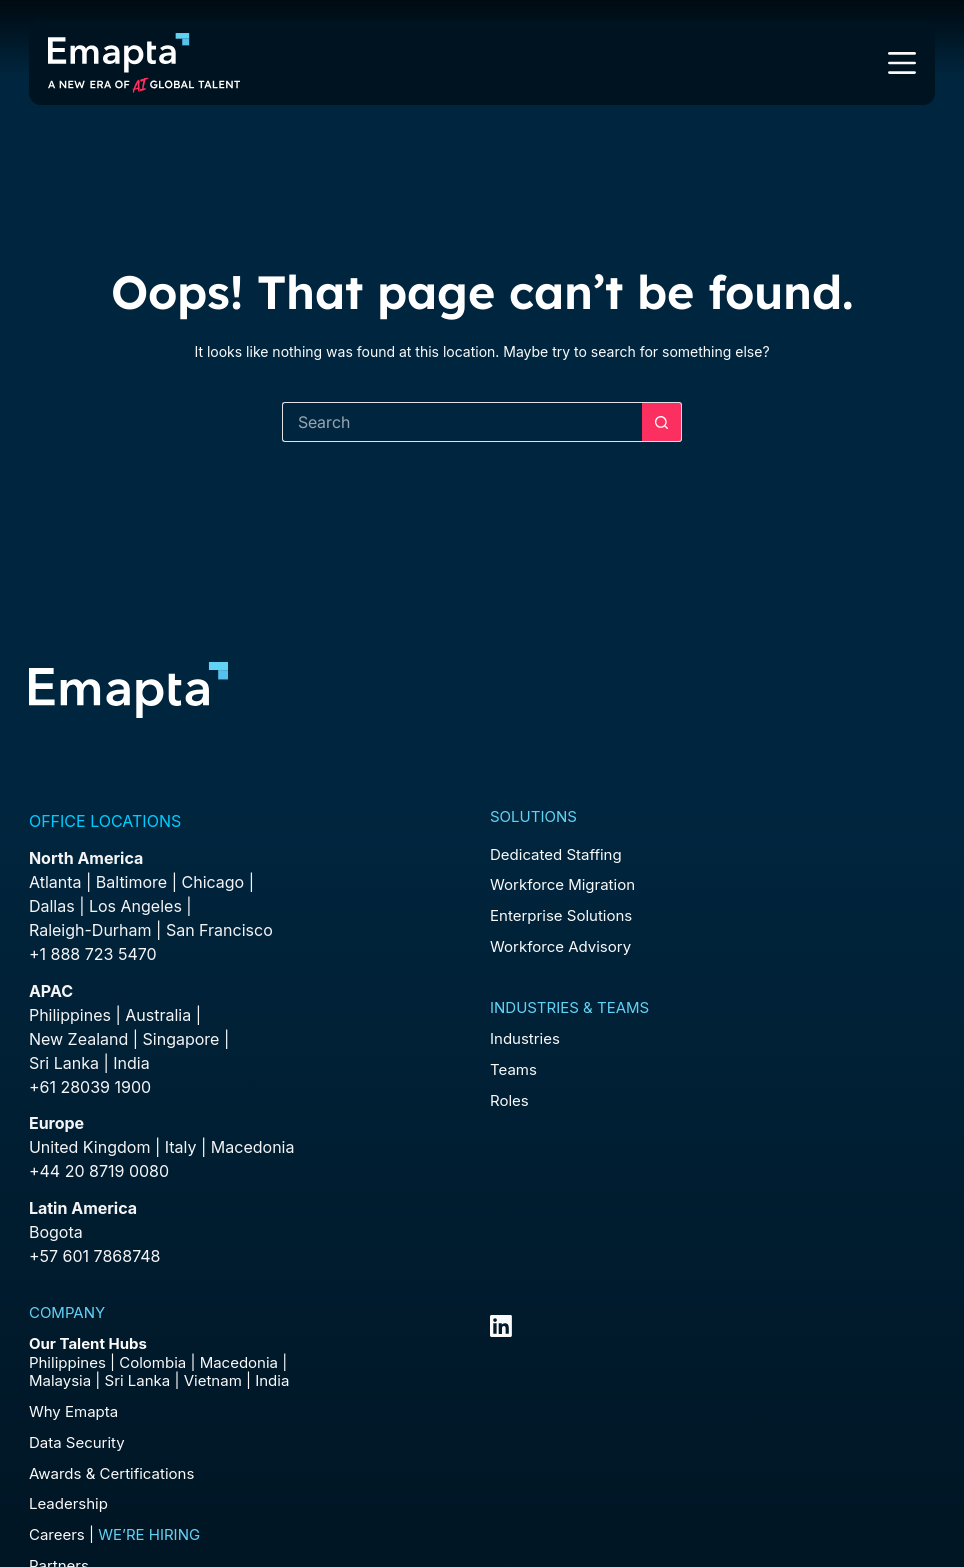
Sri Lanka (64, 1063)
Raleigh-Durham (90, 930)
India (272, 1380)
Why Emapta (73, 1411)
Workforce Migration (562, 884)
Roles (509, 1100)
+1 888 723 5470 (93, 954)
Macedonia (253, 1147)
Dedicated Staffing (556, 854)
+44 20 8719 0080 (99, 1171)
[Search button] (662, 422)
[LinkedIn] (501, 1326)
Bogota (56, 1232)
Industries (525, 1038)
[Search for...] (462, 422)
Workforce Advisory (560, 946)
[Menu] (902, 63)
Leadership (68, 1503)
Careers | (114, 1534)
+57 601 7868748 (95, 1256)
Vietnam (213, 1380)
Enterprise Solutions (561, 915)
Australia (158, 1015)
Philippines (70, 1015)
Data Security (77, 1442)
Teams (513, 1069)
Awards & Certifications (111, 1473)
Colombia (152, 1362)
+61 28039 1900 (90, 1087)
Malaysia (60, 1380)
